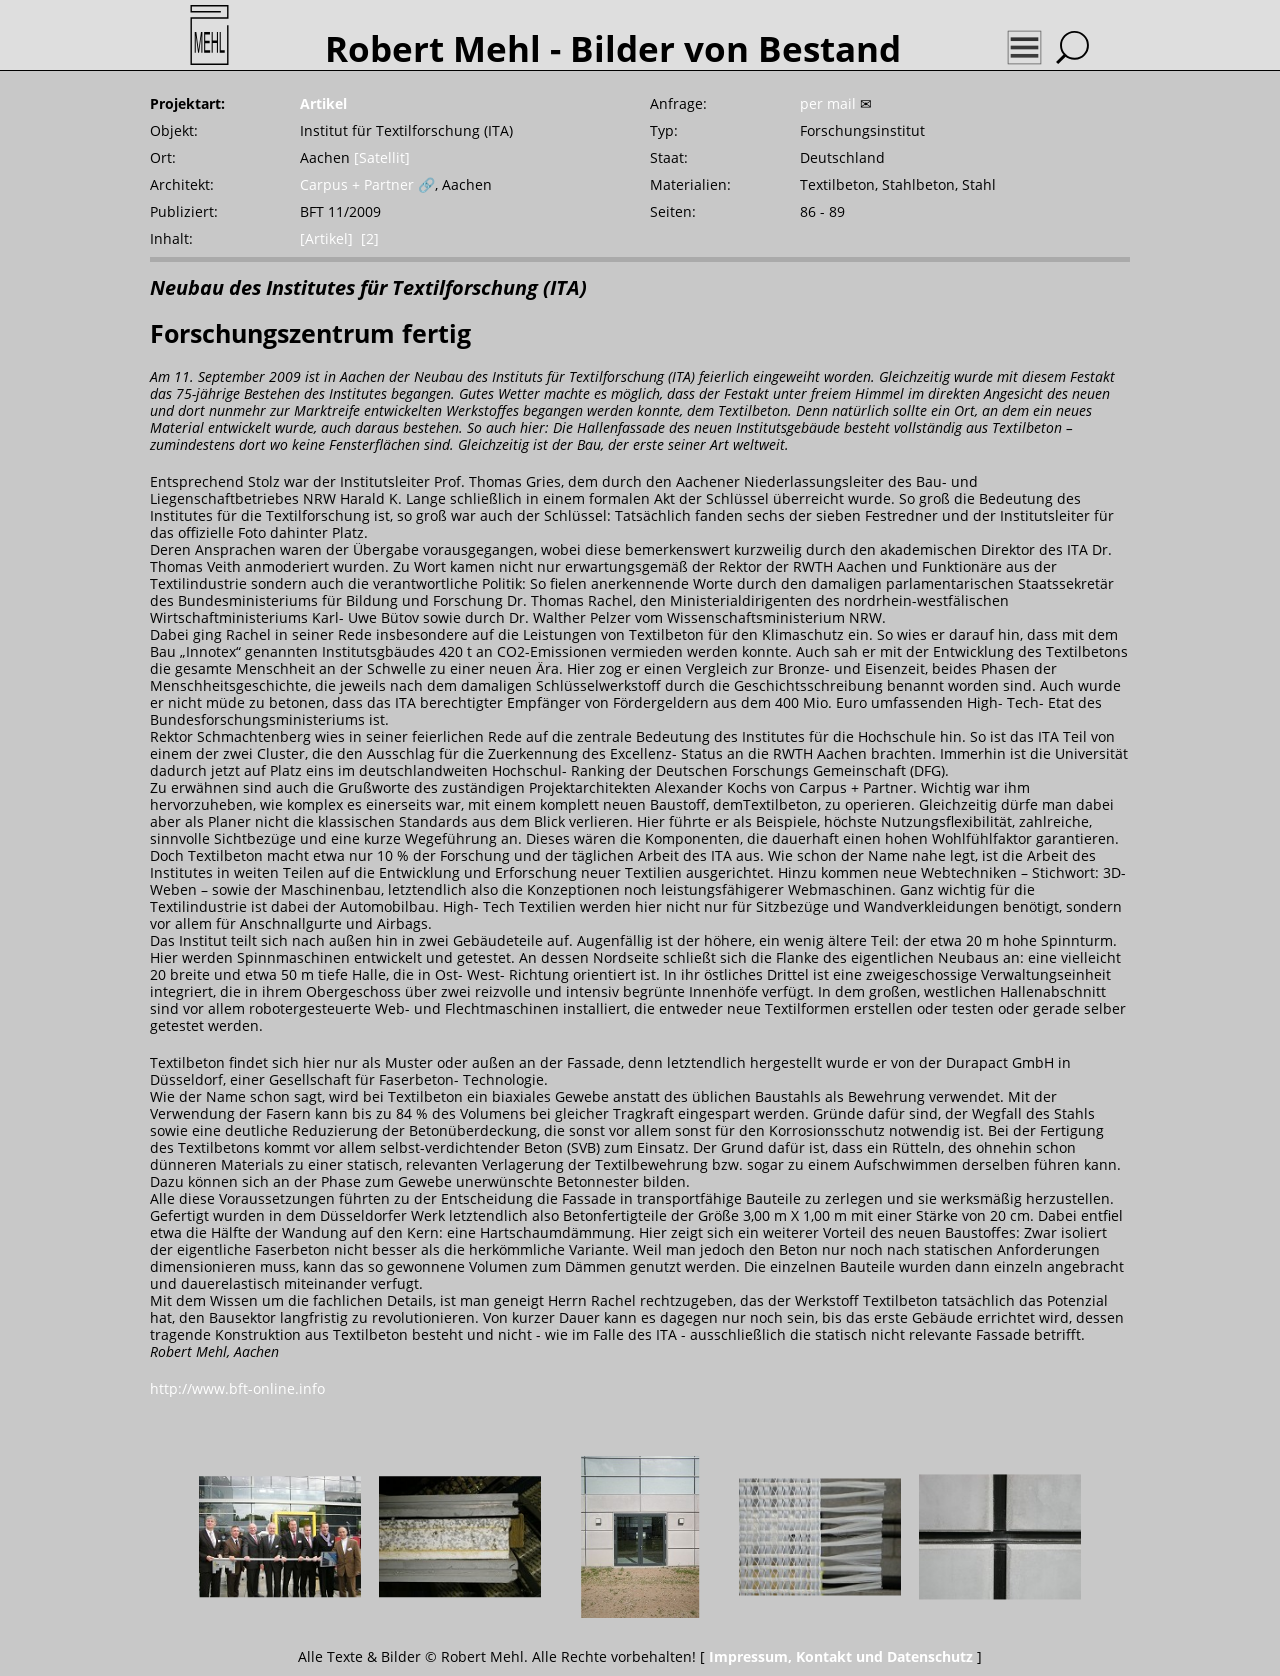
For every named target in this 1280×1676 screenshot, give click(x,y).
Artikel (323, 103)
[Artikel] (326, 238)
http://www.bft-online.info (237, 1388)
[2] (370, 238)
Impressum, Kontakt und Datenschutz (841, 1656)
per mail (828, 103)
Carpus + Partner (357, 184)
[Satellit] (382, 157)
